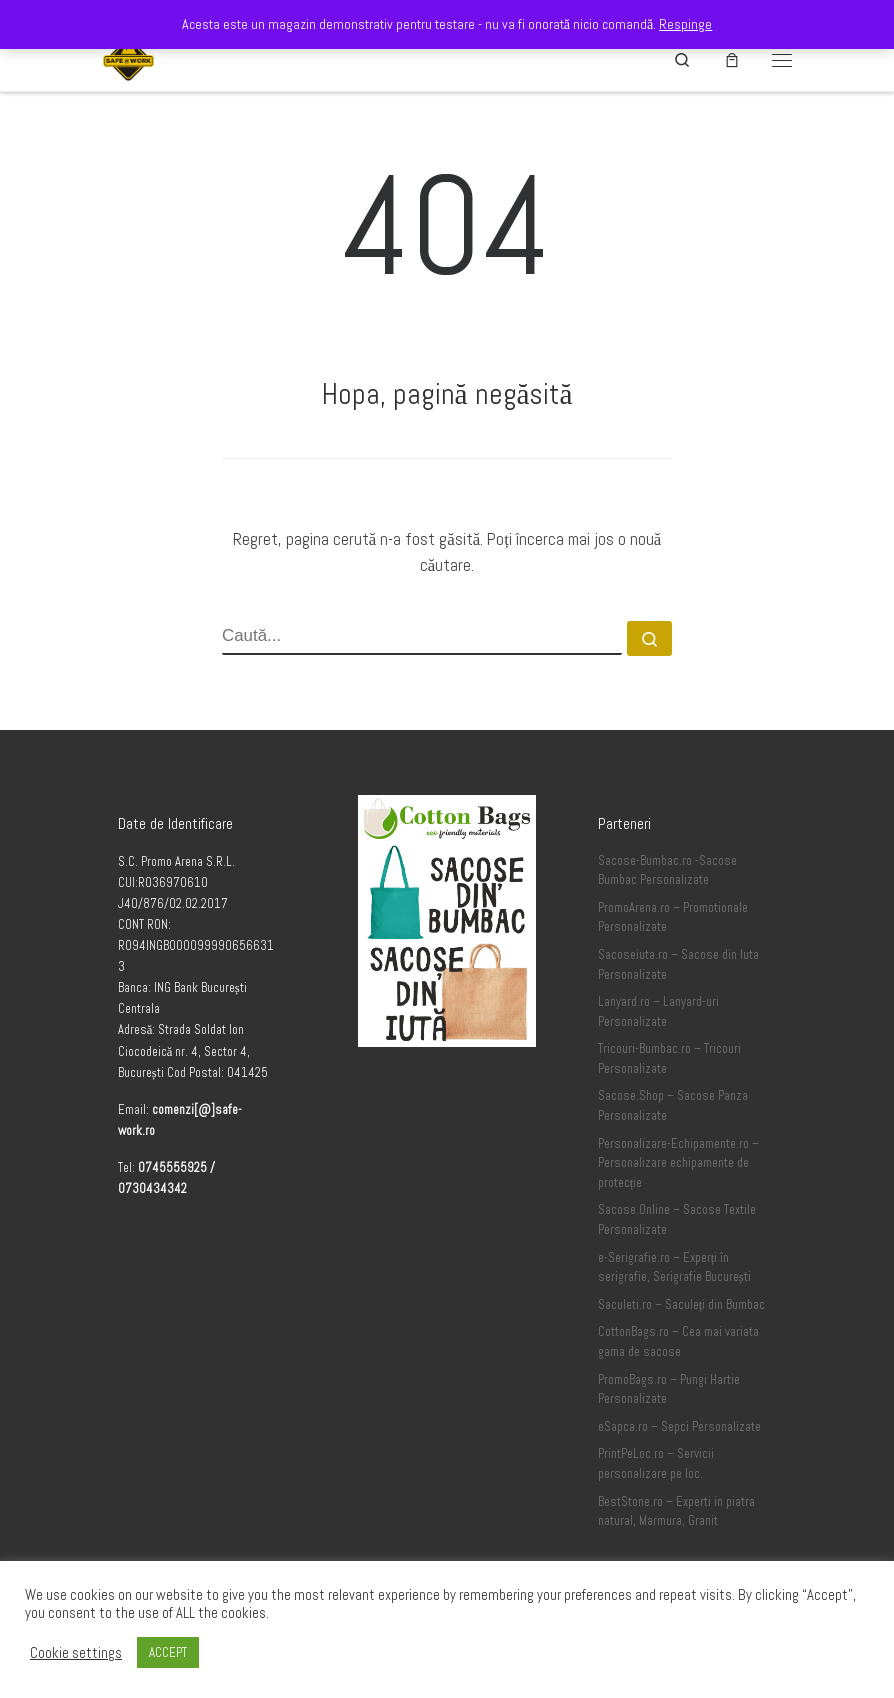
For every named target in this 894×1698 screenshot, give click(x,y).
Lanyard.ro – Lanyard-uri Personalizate (658, 1012)
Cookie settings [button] (76, 1653)
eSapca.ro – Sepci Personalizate (679, 1427)
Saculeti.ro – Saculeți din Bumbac (682, 1305)
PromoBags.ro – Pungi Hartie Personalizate (669, 1390)
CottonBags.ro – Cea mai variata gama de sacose (678, 1342)
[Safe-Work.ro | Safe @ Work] (128, 57)
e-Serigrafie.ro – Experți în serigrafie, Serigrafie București (674, 1268)
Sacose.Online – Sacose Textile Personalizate (677, 1220)
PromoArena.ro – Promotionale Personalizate (673, 918)
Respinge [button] (685, 24)
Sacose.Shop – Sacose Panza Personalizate (673, 1106)
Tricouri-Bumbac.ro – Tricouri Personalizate (669, 1059)
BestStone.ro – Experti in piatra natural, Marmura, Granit (676, 1512)
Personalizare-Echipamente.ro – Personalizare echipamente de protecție (678, 1163)
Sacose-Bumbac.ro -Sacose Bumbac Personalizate (667, 871)
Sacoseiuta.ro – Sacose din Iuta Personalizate (678, 965)
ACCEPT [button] (168, 1652)
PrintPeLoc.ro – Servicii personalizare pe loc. (656, 1464)
